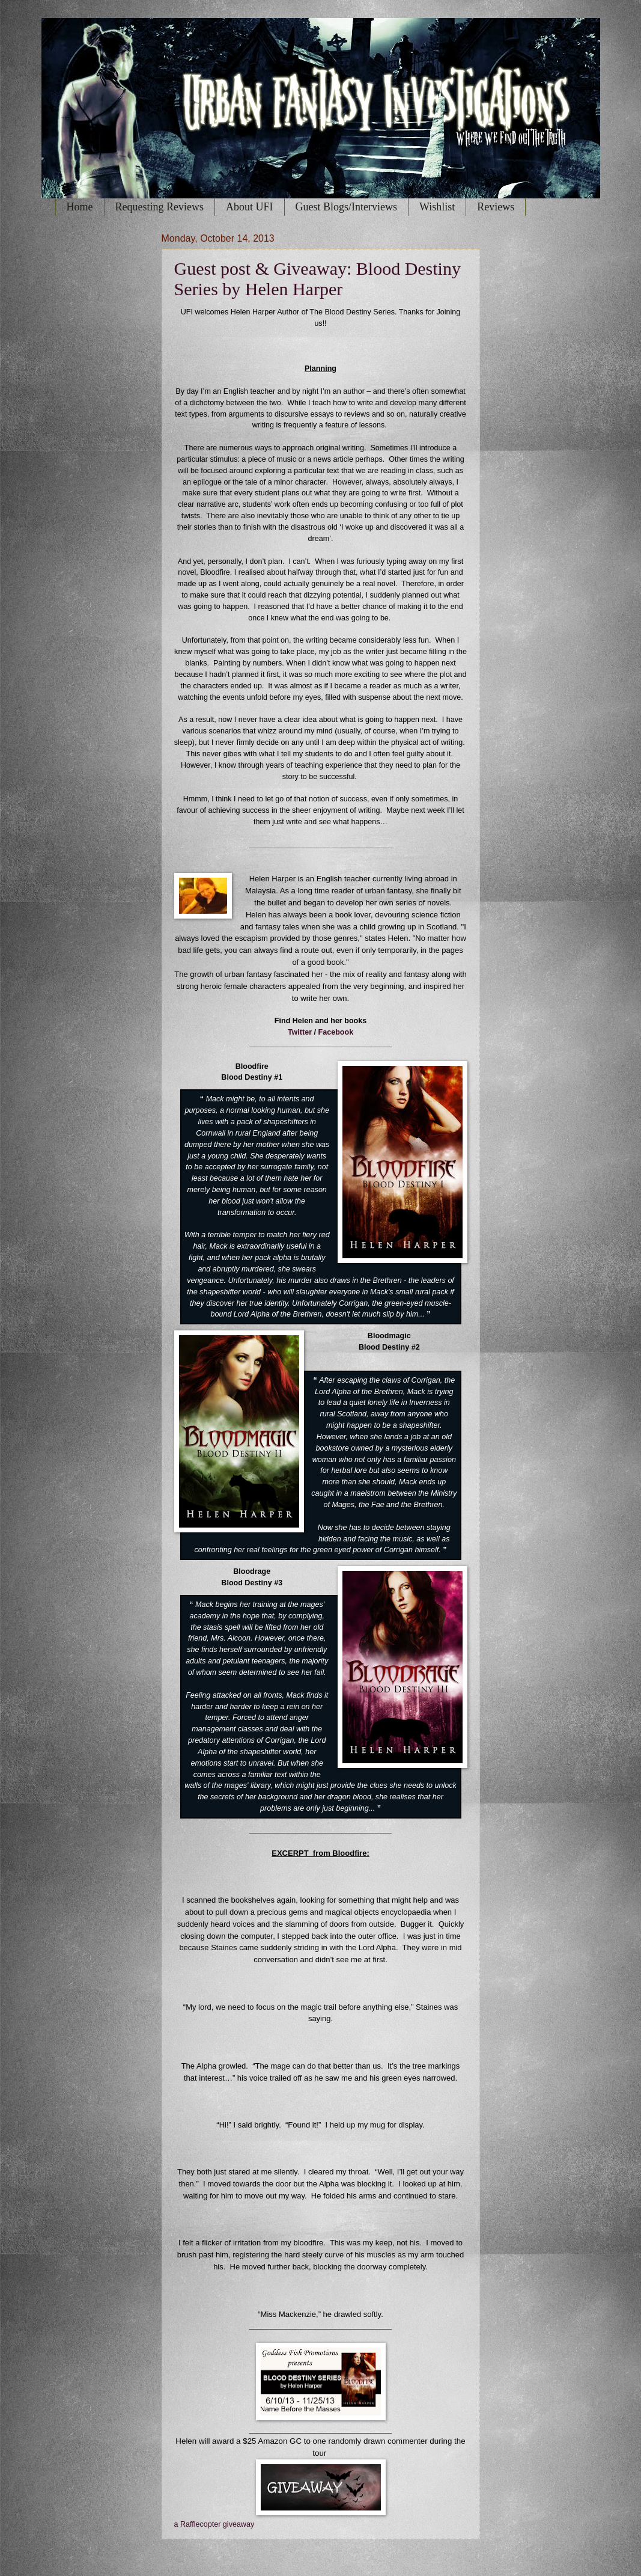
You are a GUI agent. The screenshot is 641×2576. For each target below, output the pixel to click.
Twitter (300, 1032)
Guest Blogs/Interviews (346, 207)
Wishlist (437, 207)
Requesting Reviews (159, 207)
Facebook (336, 1032)
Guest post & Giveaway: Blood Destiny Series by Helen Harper (317, 279)
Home (80, 207)
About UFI (249, 207)
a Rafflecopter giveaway (214, 2524)
